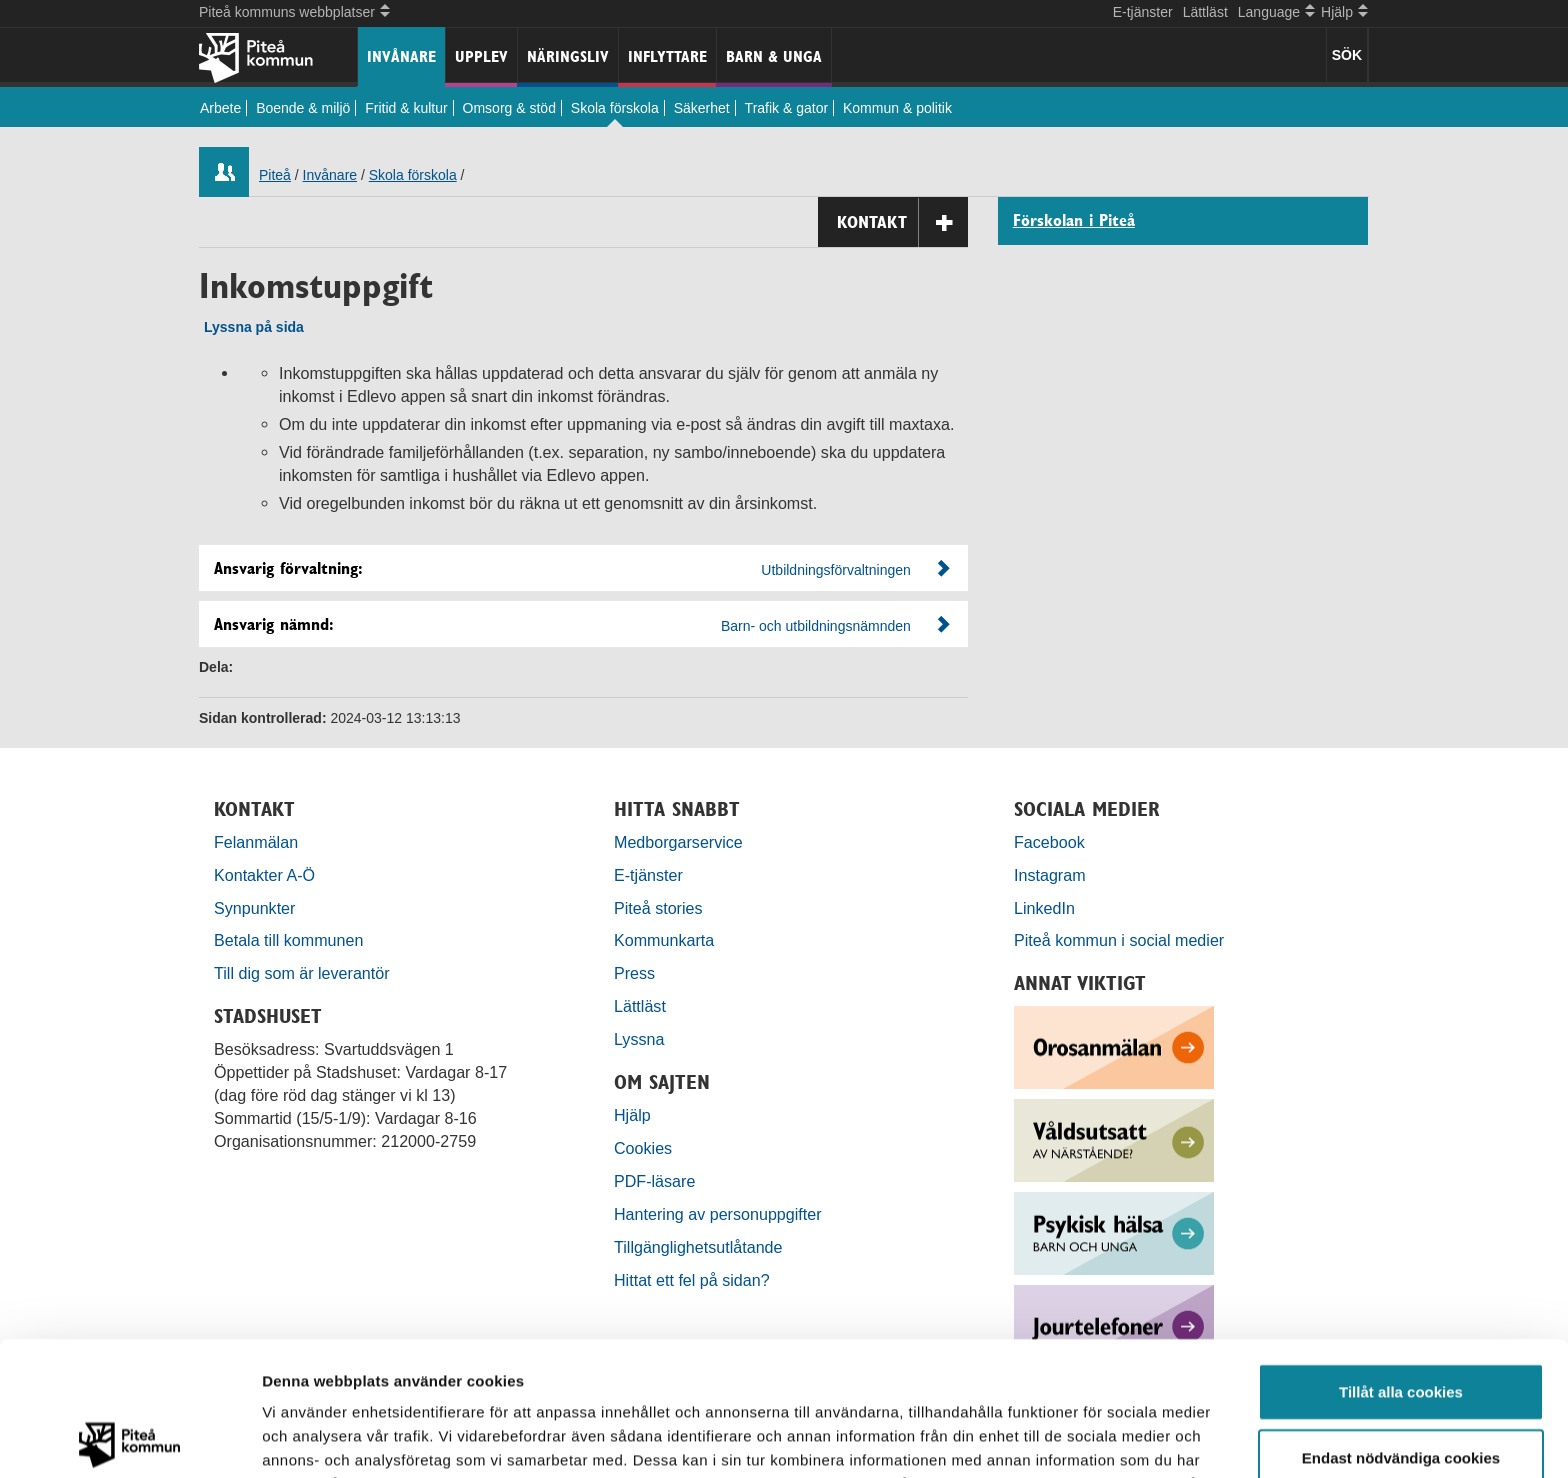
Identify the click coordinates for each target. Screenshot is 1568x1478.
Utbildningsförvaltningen (835, 570)
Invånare (401, 56)
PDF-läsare (654, 1181)
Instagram (1050, 875)
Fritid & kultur (406, 108)
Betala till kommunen (288, 940)
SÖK (1347, 55)
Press (634, 973)
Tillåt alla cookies (1401, 1257)
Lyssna (639, 1039)
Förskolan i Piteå (1074, 221)
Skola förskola (615, 108)
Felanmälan (256, 842)
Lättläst (1205, 12)
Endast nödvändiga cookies (1401, 1323)
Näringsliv (568, 56)
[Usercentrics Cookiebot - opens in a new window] (129, 1439)
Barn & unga (774, 56)
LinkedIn (1044, 908)
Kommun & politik (897, 108)
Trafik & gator (787, 108)
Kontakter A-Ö (264, 875)
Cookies (643, 1148)
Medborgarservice (678, 842)
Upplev (481, 56)
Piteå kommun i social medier (1119, 940)
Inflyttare (667, 56)
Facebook (1049, 842)
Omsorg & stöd (509, 108)
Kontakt (902, 222)
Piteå (275, 175)
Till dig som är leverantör (304, 973)
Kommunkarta (664, 940)
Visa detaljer (1086, 1438)
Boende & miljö (303, 108)
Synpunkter (254, 908)
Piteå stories (658, 908)
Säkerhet (702, 108)
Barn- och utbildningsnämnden (816, 626)
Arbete (220, 108)
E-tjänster (1143, 12)
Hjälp (632, 1115)
